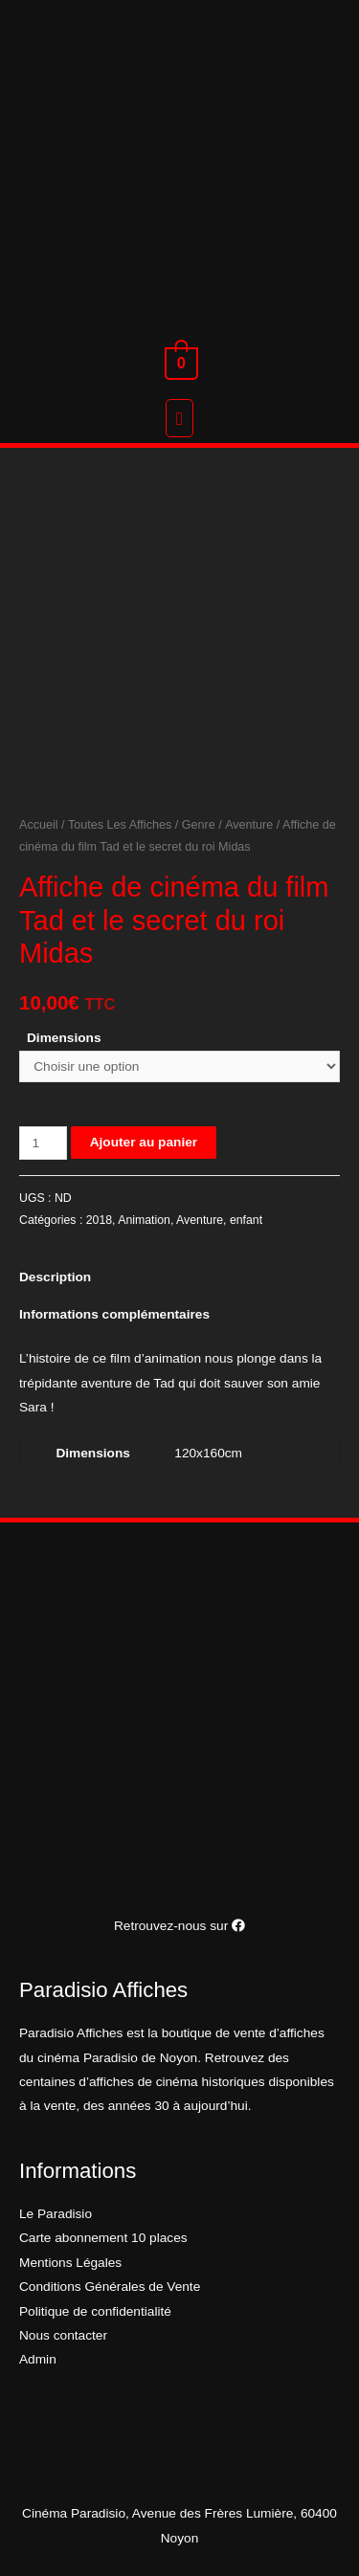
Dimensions (64, 1038)
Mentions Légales (70, 2262)
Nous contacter (63, 2335)
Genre (198, 825)
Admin (37, 2359)
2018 (99, 1220)
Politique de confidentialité (95, 2311)
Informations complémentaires (114, 1314)
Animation (144, 1220)
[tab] (179, 1277)
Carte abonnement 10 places (103, 2238)
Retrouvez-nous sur (179, 1926)
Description (55, 1277)
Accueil (38, 825)
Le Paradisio (55, 2214)
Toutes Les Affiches (119, 825)
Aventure (249, 825)
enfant (246, 1220)
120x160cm (208, 1453)
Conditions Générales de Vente (109, 2286)
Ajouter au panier (143, 1142)
